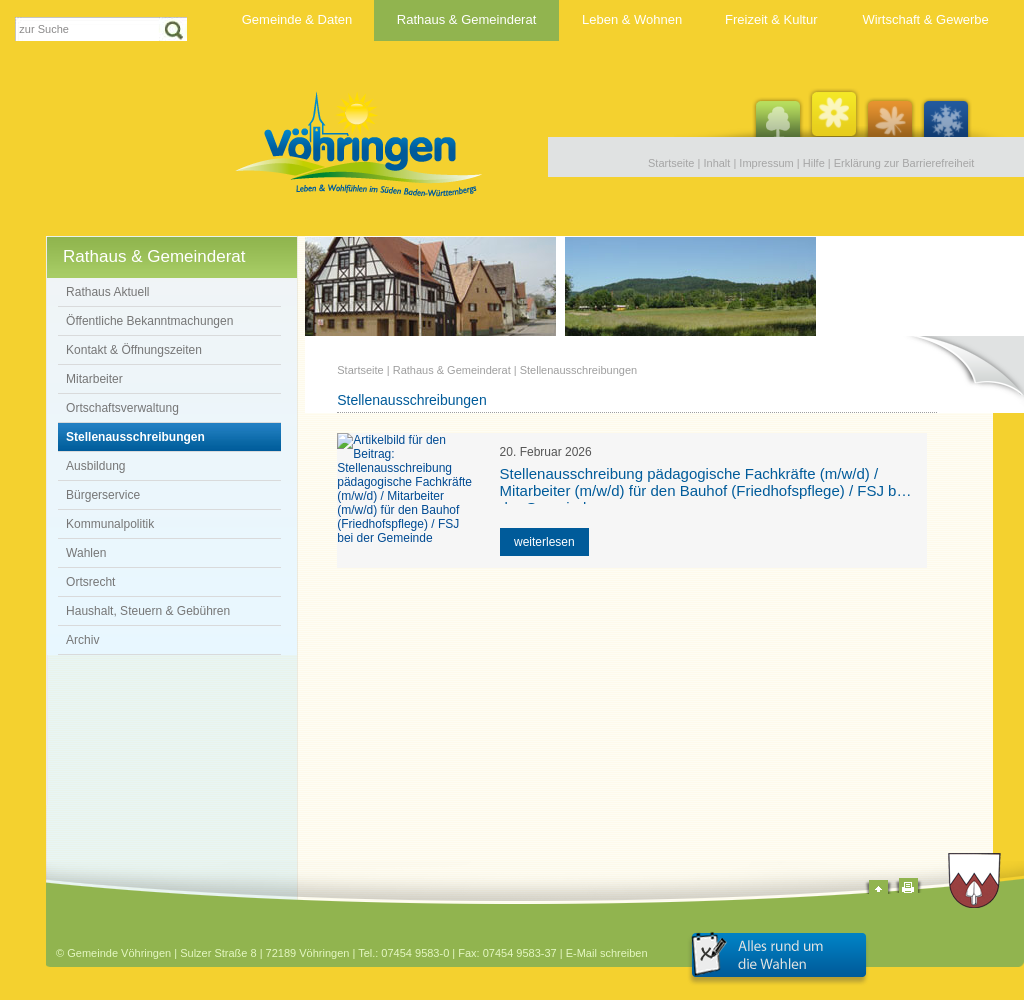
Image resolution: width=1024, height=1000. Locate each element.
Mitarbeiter (94, 379)
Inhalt (716, 163)
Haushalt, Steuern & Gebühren (148, 611)
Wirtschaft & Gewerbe (925, 19)
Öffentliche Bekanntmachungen (149, 321)
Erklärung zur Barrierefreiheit (904, 163)
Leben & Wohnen (632, 19)
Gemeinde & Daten (297, 19)
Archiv (82, 640)
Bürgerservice (103, 495)
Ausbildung (95, 466)
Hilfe (814, 163)
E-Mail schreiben (607, 953)
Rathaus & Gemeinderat (466, 19)
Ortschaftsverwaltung (122, 408)
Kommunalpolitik (110, 524)
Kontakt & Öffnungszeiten (134, 350)
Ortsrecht (90, 582)
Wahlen (86, 553)
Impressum (766, 163)
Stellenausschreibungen (135, 437)
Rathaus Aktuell (107, 292)
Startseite (671, 163)
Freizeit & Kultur (771, 19)
